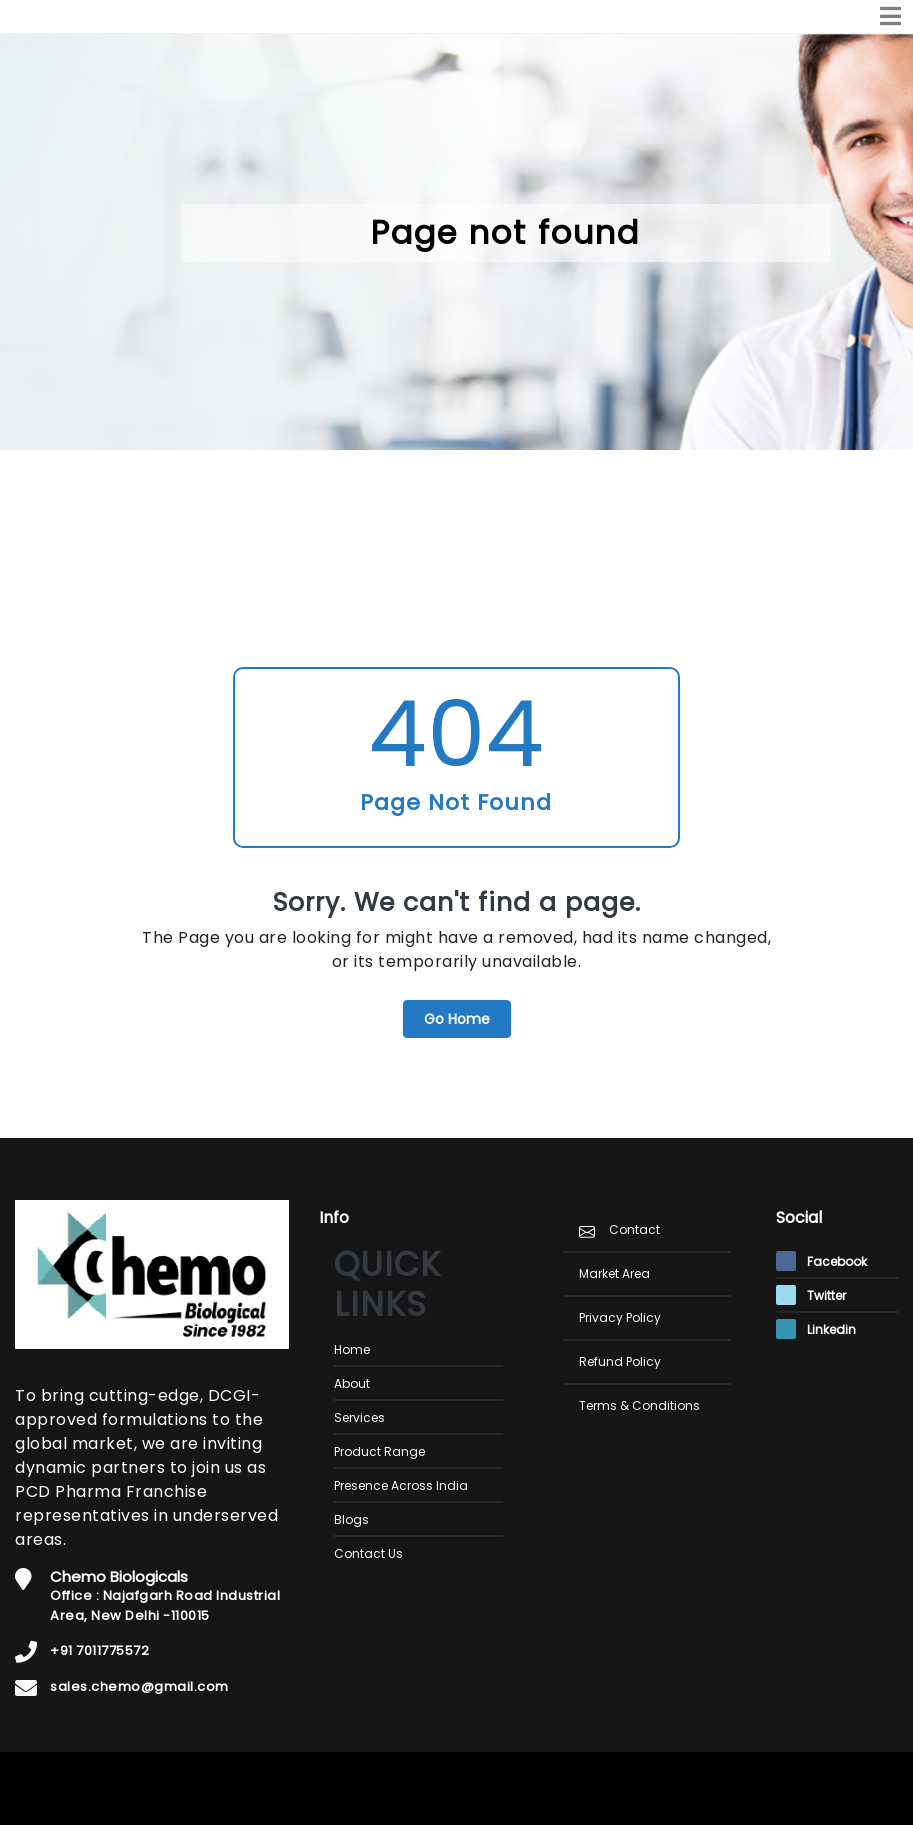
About (352, 1383)
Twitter (811, 1295)
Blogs (351, 1519)
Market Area (614, 1273)
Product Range (379, 1451)
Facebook (821, 1261)
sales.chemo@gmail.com (139, 1686)
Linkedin (816, 1329)
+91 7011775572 (99, 1650)
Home (352, 1349)
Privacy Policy (620, 1317)
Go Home (457, 1019)
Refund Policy (620, 1361)
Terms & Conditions (639, 1405)
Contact (634, 1229)
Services (359, 1417)
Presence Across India (401, 1485)
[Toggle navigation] (890, 16)
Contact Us (368, 1553)
